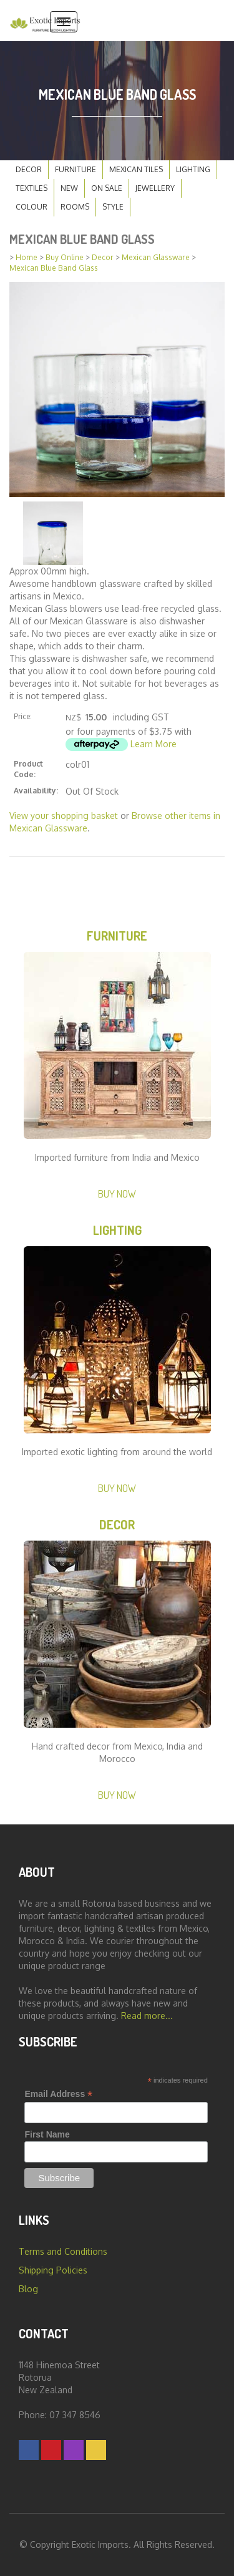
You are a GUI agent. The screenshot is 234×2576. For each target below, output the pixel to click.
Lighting (193, 169)
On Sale (106, 188)
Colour (31, 206)
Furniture (75, 169)
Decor (29, 169)
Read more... (147, 2015)
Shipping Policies (53, 2270)
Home (26, 257)
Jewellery (155, 188)
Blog (28, 2288)
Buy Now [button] (117, 1193)
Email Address (58, 2094)
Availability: (36, 790)
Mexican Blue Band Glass (53, 268)
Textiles (31, 188)
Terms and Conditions (63, 2251)
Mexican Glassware (156, 257)
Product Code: (28, 769)
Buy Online (65, 257)
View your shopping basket (63, 815)
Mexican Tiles (136, 169)
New (69, 188)
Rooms (75, 206)
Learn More (153, 743)
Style (113, 206)
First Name (46, 2134)
